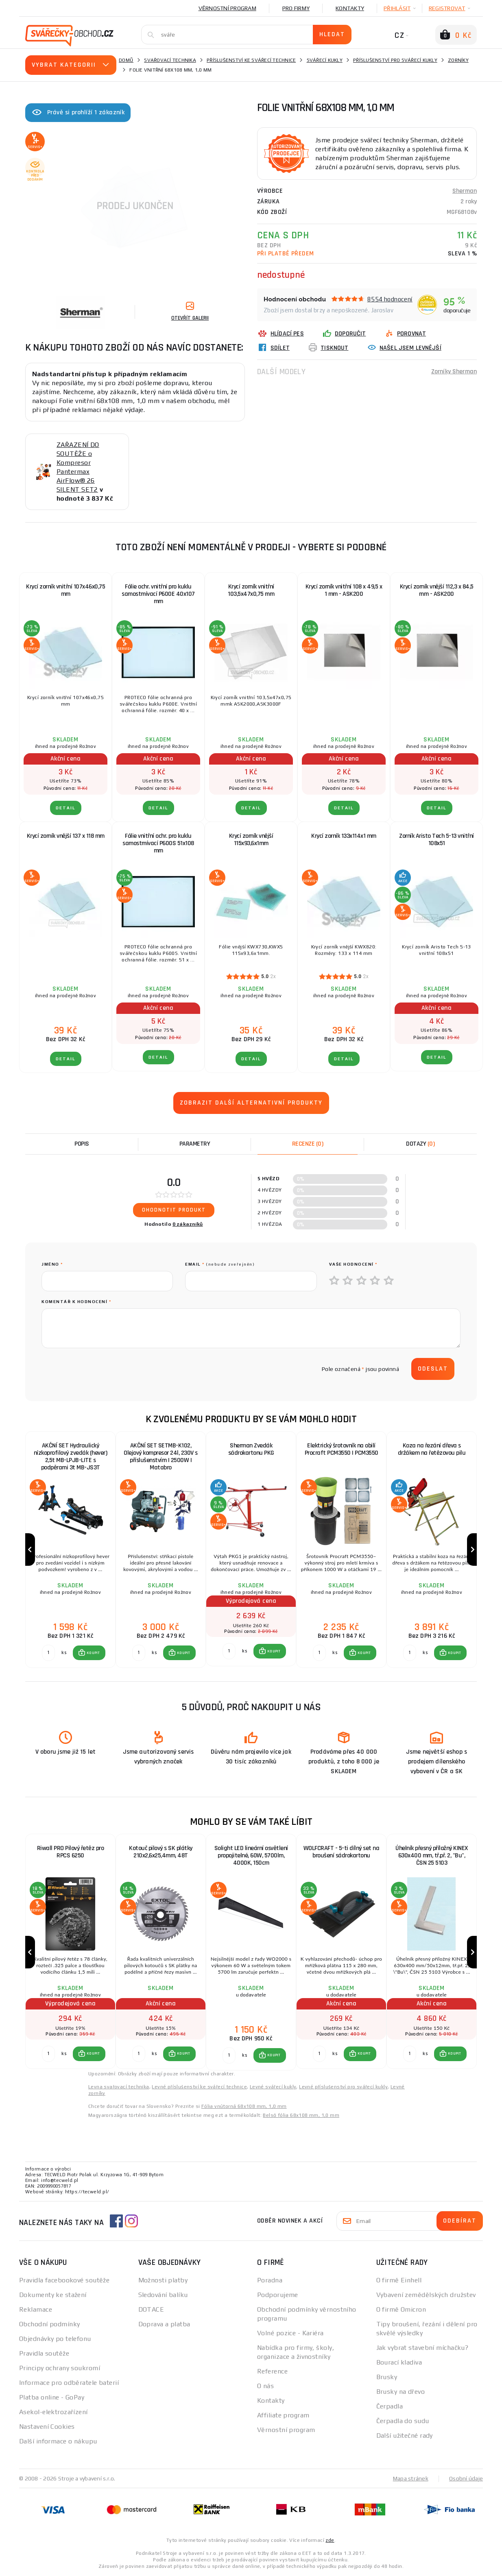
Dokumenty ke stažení (53, 2295)
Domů (126, 60)
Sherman (464, 191)
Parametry (194, 1144)
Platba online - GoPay (51, 2397)
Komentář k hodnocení (76, 1301)
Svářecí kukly (325, 60)
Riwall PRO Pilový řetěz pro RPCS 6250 (70, 1852)
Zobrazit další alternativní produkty (251, 1102)
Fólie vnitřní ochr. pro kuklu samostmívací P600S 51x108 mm (158, 843)
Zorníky (458, 60)
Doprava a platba (164, 2324)
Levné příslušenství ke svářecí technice (199, 2087)
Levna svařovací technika (118, 2087)
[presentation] (103, 1369)
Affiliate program (283, 2415)
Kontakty (350, 8)
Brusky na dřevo (400, 2391)
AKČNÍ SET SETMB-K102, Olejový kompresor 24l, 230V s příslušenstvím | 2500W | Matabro (161, 1456)
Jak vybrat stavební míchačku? (422, 2348)
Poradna (269, 2280)
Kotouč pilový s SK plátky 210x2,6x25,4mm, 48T (160, 1852)
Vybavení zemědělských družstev (426, 2295)
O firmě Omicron (401, 2309)
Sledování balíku (163, 2295)
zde (329, 2540)
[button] (89, 1652)
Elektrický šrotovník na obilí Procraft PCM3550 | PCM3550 (341, 1449)
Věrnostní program (227, 8)
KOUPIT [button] (93, 1652)
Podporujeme (277, 2295)
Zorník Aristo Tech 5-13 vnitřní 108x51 (436, 840)
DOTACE (151, 2309)
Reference (272, 2371)
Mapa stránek (410, 2478)
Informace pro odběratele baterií (69, 2382)
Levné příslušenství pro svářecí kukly (343, 2087)
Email (220, 1264)
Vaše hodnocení (353, 1264)
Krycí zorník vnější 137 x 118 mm (66, 836)
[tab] (307, 1144)
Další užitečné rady (404, 2435)
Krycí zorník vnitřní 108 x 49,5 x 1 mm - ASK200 (344, 590)
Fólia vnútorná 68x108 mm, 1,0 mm (244, 2106)
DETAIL (66, 808)
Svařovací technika (170, 60)
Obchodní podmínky (49, 2324)
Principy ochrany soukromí (59, 2368)
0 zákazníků (187, 1224)
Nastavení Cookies (46, 2426)
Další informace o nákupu (58, 2441)
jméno (52, 1264)
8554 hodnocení (390, 299)
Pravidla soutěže (44, 2353)
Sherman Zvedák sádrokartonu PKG (251, 1449)
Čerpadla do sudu (402, 2421)
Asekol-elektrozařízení (53, 2412)
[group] (70, 1549)
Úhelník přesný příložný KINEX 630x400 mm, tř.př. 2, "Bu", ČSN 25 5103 (431, 1855)
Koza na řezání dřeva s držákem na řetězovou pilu (432, 1449)
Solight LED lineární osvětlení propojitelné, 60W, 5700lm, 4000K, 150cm (251, 1855)
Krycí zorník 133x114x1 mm (343, 836)
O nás (265, 2386)
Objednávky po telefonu (55, 2339)
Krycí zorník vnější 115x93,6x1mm (251, 840)
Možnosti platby (163, 2280)
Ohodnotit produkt (174, 1210)
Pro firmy (296, 8)
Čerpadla (389, 2406)
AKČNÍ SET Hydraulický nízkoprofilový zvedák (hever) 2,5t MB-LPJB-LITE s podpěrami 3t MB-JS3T (70, 1456)
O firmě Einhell (399, 2280)
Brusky (386, 2377)
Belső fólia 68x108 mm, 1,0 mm (301, 2115)
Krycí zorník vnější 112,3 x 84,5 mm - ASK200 (437, 590)
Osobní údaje (466, 2478)
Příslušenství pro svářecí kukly (395, 60)
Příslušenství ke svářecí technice (251, 60)
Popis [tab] (81, 1144)
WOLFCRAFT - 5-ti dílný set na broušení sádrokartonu (341, 1852)
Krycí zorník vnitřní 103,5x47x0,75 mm (251, 590)
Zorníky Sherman (454, 371)
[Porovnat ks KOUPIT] (48, 1653)
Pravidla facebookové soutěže (64, 2280)
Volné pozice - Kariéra (290, 2333)
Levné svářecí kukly (273, 2087)
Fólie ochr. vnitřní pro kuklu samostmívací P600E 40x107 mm (158, 594)
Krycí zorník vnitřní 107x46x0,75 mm (65, 590)
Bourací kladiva (399, 2362)
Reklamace (35, 2309)
